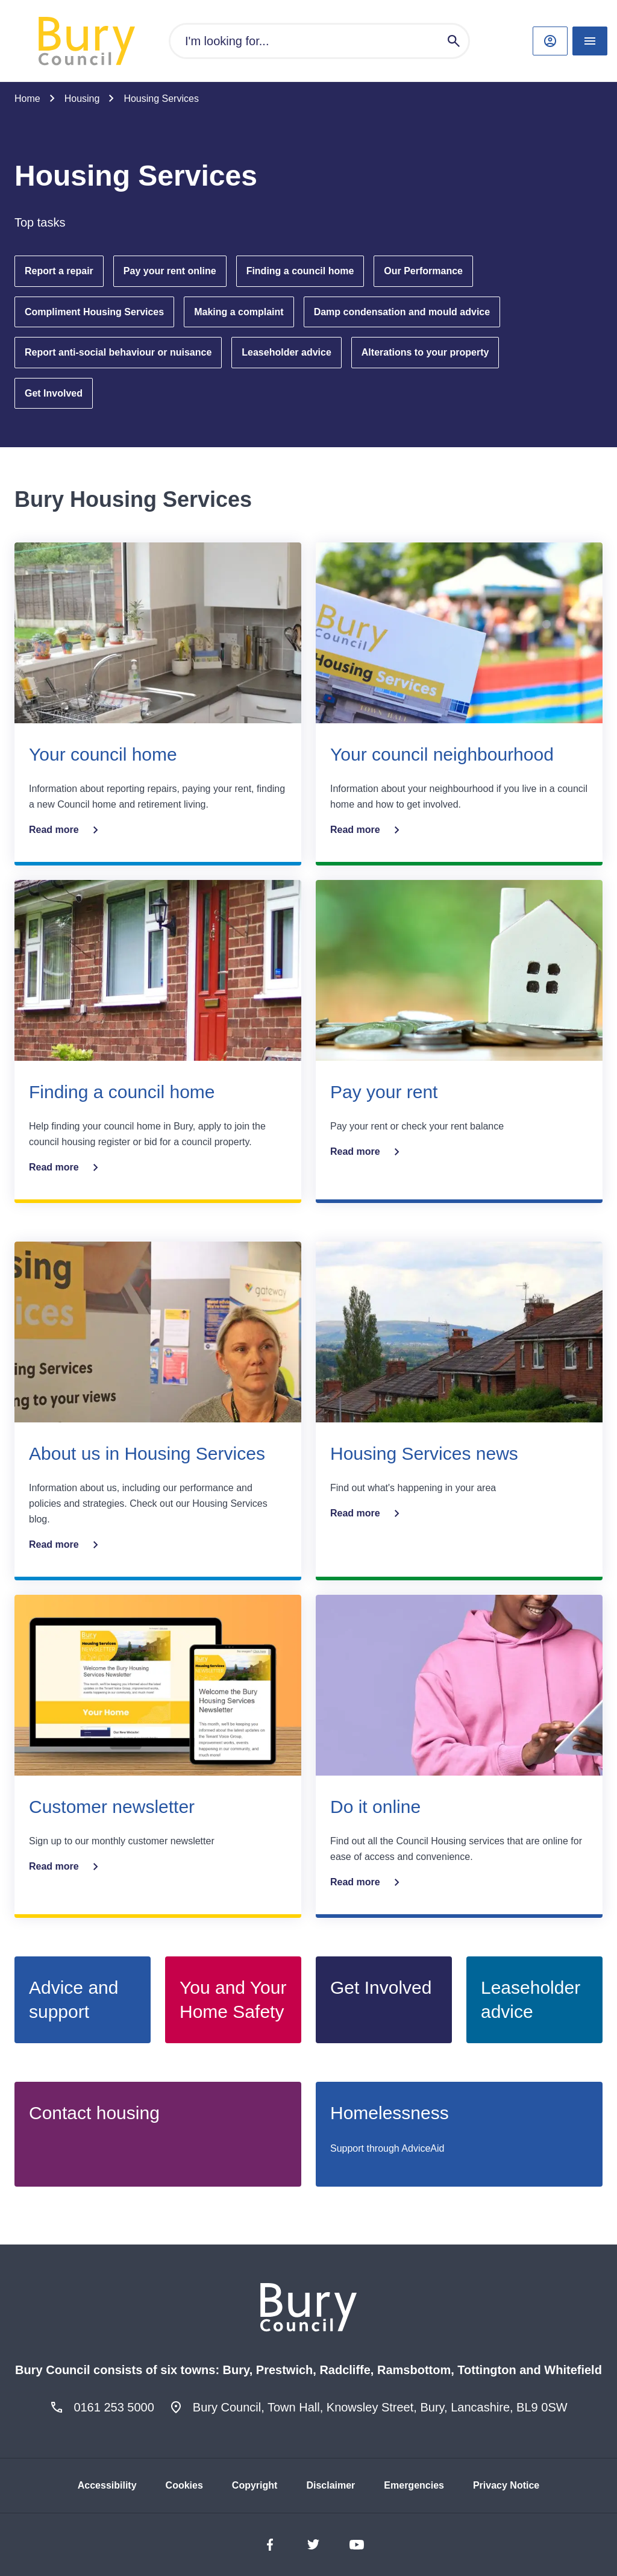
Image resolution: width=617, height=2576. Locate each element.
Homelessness (389, 2113)
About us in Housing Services (147, 1453)
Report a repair (59, 271)
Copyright (255, 2485)
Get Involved (54, 393)
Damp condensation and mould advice (402, 312)
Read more (66, 830)
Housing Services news (424, 1453)
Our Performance (423, 271)
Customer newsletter (112, 1807)
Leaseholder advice (286, 352)
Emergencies (414, 2485)
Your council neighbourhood (442, 754)
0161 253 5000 (114, 2407)
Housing (82, 98)
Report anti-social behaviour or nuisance (118, 352)
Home (27, 98)
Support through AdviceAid (387, 2148)
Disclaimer (330, 2485)
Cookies (184, 2485)
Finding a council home (300, 271)
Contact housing (94, 2113)
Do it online (375, 1807)
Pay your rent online (170, 271)
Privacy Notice (506, 2485)
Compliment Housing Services (94, 312)
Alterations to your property (425, 352)
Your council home (103, 754)
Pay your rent (383, 1092)
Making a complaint (238, 312)
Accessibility (107, 2485)
